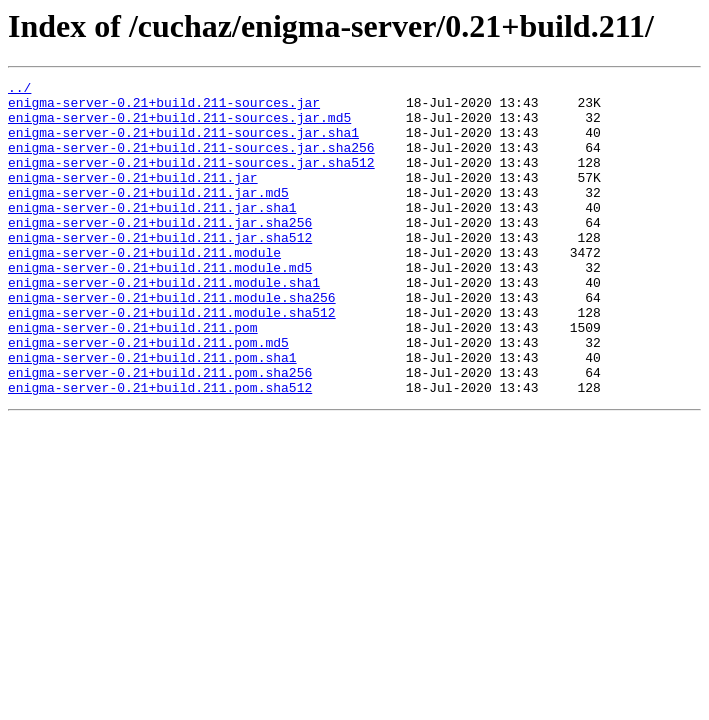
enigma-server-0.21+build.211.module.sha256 (172, 342)
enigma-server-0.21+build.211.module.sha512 (172, 360)
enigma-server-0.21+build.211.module (144, 288)
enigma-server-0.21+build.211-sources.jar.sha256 (191, 162)
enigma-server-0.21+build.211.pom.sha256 (160, 432)
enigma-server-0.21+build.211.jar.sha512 (160, 270)
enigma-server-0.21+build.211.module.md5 (160, 306)
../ (19, 90)
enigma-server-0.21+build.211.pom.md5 (148, 396)
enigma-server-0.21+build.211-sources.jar (164, 108)
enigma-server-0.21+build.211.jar (133, 198)
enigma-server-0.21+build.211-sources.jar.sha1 (183, 144)
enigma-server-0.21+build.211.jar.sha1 (152, 234)
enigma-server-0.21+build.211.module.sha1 (164, 324)
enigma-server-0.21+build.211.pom (133, 378)
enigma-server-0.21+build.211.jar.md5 (148, 216)
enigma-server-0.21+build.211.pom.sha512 (160, 450)
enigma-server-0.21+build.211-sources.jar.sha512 (191, 180)
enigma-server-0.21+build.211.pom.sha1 (152, 414)
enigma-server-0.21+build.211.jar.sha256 (160, 252)
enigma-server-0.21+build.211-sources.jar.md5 (179, 126)
